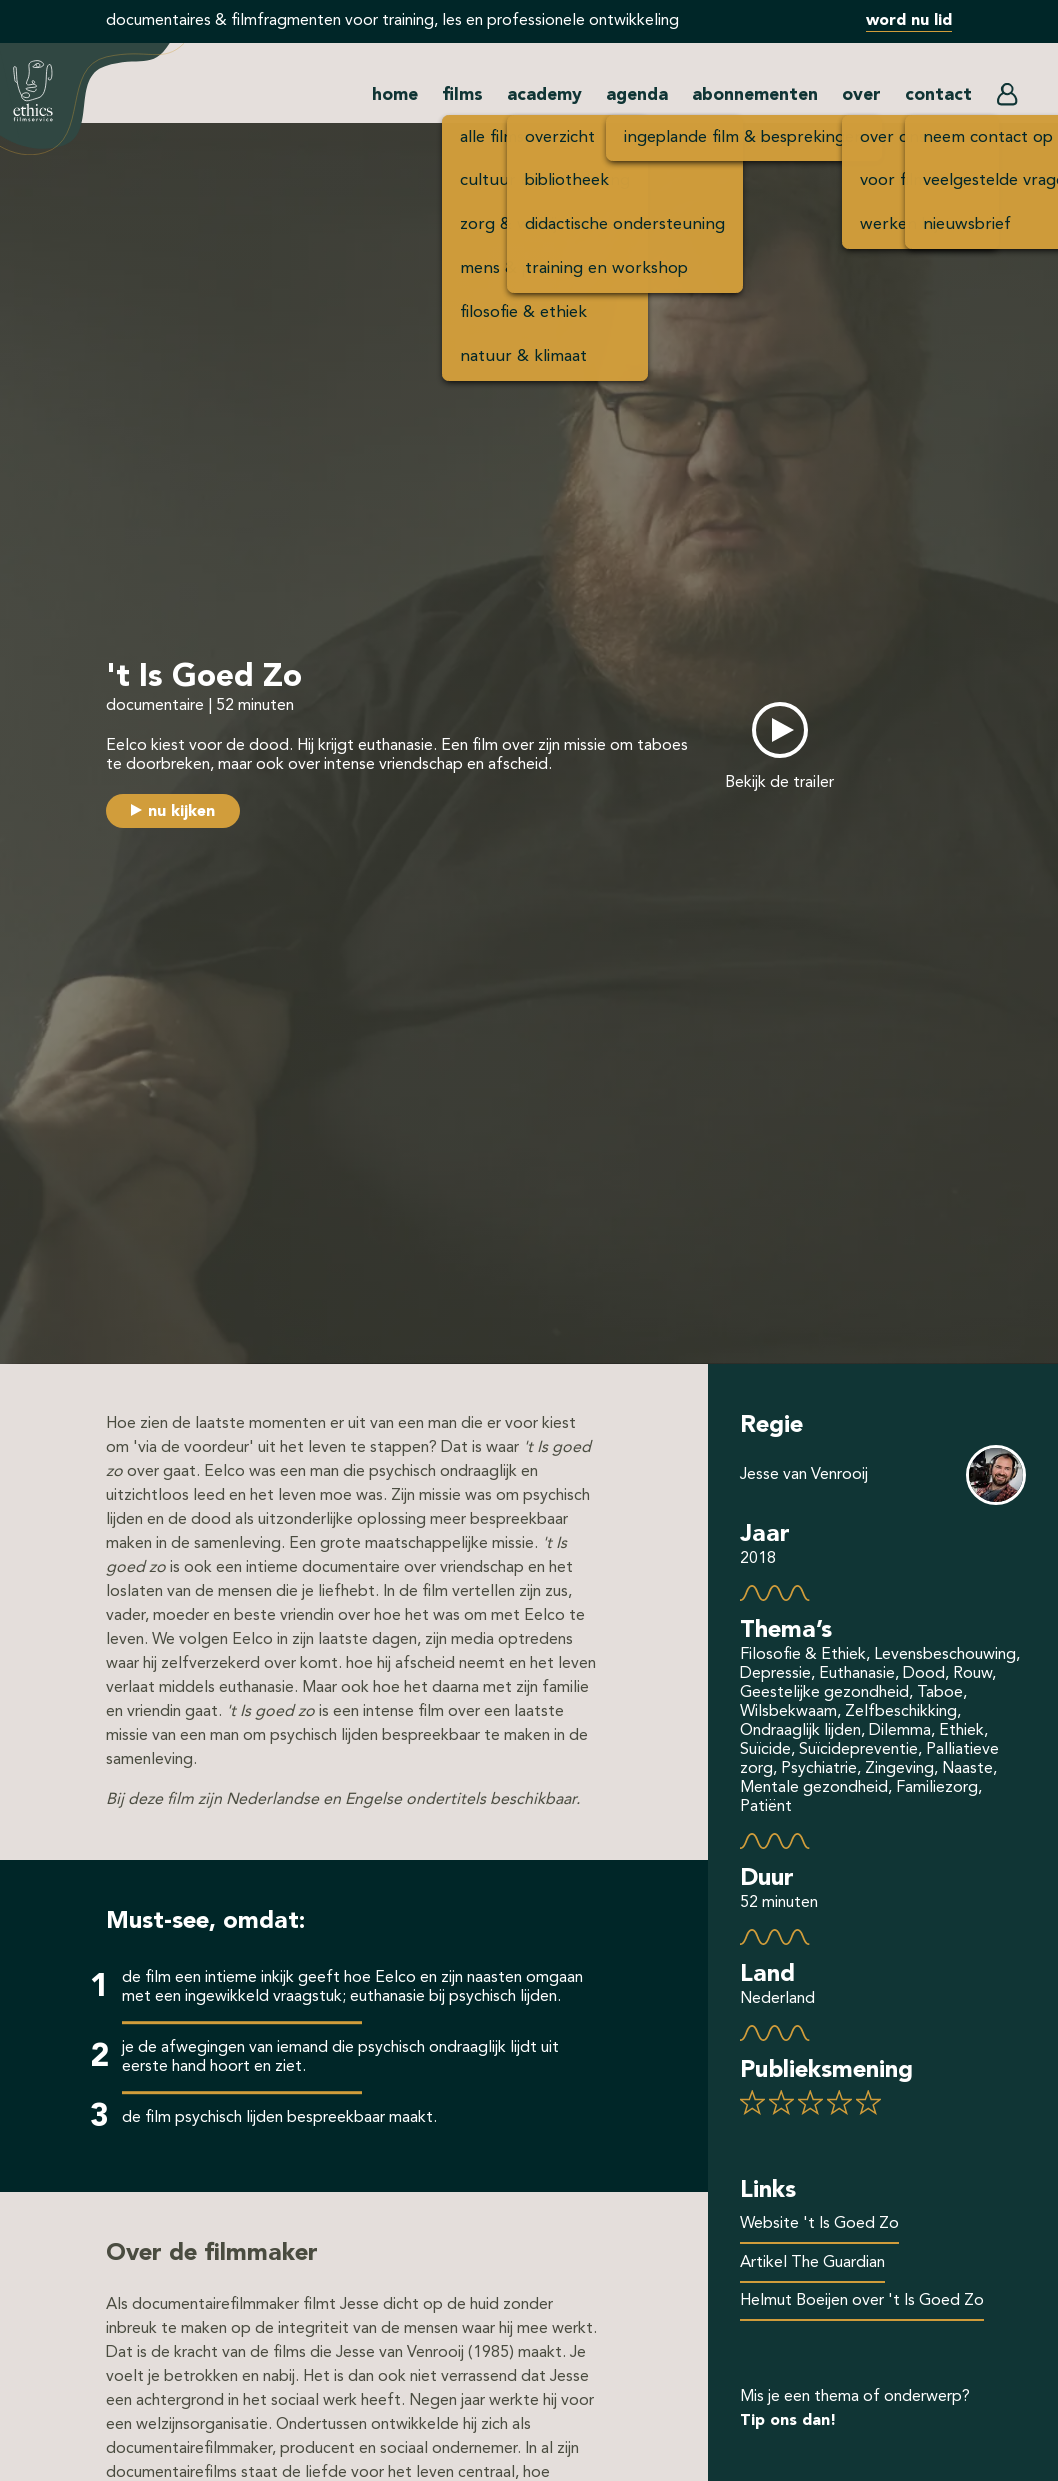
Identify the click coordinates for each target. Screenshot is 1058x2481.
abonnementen (755, 95)
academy (544, 95)
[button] (1007, 99)
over (861, 95)
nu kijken (181, 812)
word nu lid (909, 21)
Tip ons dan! (788, 2421)
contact (938, 95)
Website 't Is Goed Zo (819, 2224)
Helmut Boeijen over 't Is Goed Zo (862, 2301)
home (395, 95)
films (462, 95)
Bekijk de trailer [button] (779, 783)
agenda (637, 95)
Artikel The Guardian (812, 2263)
